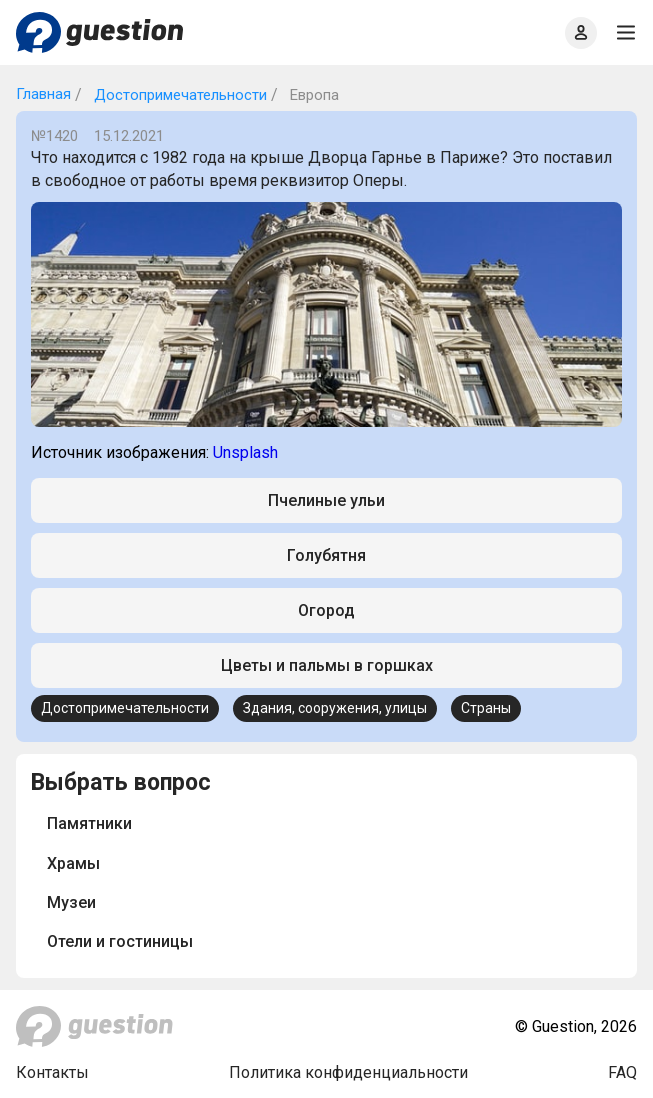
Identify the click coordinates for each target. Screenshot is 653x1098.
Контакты (52, 1072)
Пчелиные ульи (326, 500)
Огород (326, 610)
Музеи (71, 902)
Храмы (73, 863)
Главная (43, 94)
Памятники (89, 823)
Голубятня (326, 555)
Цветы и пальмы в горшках (327, 665)
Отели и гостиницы (120, 941)
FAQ (622, 1072)
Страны (486, 708)
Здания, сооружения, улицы (335, 708)
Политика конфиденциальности (348, 1072)
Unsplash (245, 452)
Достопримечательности (178, 95)
